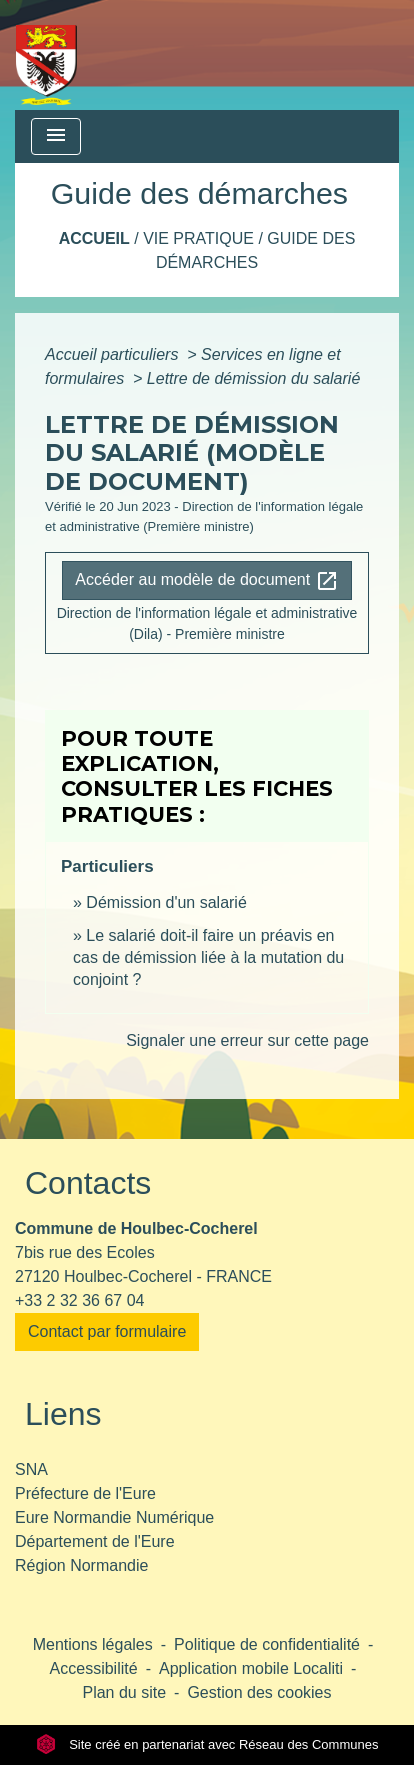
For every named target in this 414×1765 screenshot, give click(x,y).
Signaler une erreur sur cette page (247, 1040)
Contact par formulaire (107, 1331)
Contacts (88, 1183)
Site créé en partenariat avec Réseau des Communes (207, 1744)
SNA (31, 1469)
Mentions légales (93, 1644)
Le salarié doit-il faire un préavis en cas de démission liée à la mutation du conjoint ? (208, 958)
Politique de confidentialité (267, 1644)
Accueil (94, 238)
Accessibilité (94, 1668)
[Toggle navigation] (56, 136)
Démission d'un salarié (166, 902)
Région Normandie (81, 1565)
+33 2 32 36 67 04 (79, 1300)
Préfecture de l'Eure (85, 1493)
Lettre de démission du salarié (253, 378)
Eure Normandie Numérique (114, 1517)
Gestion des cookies (259, 1692)
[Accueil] (46, 55)
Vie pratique (198, 238)
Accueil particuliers (114, 354)
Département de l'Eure (95, 1541)
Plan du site (124, 1692)
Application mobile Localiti (251, 1668)
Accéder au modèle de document (206, 581)
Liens (63, 1414)
